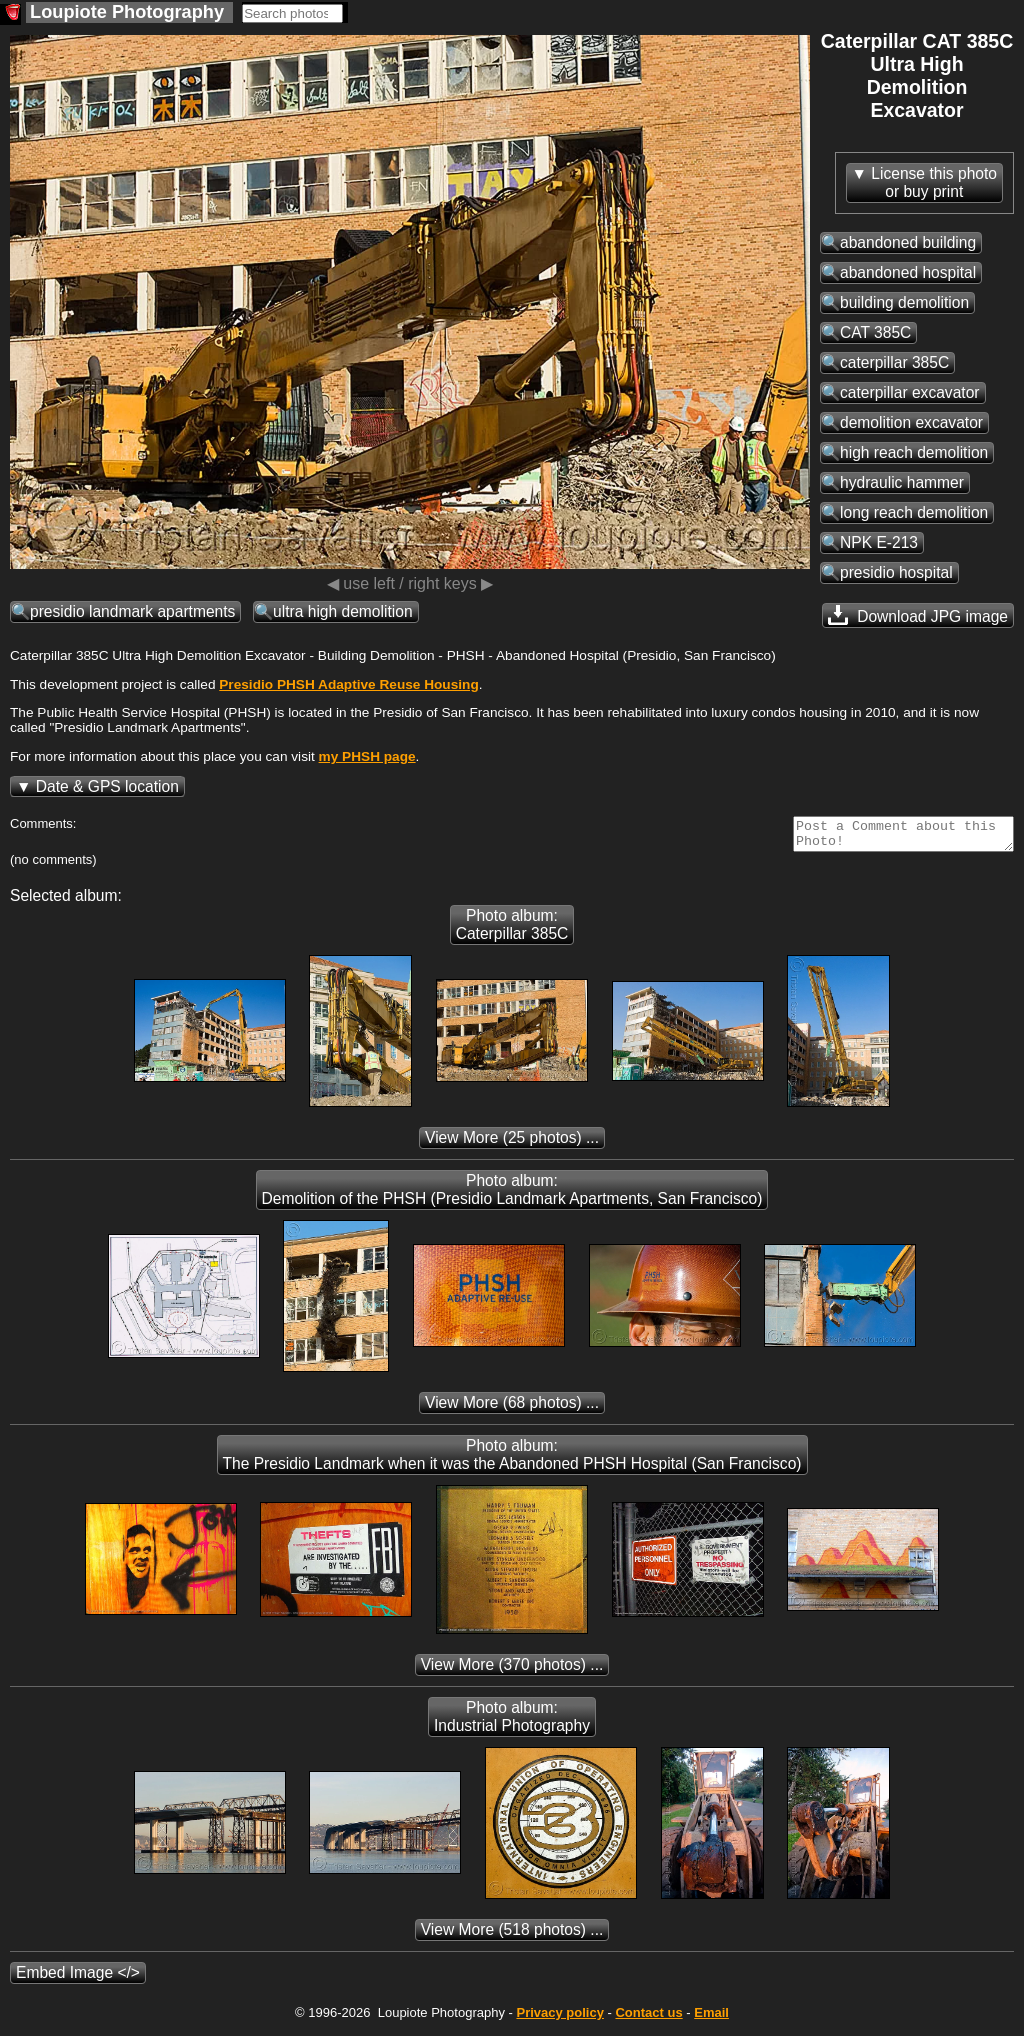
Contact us (648, 2018)
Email (711, 2018)
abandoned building (908, 242)
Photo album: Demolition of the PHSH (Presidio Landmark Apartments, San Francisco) (512, 1195)
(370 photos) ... (512, 1670)
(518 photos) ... (512, 1935)
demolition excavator (911, 422)
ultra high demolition (343, 611)
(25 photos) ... (512, 1143)
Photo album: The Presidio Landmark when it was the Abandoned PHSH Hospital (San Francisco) (512, 1460)
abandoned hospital (908, 272)
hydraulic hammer (902, 482)
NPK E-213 (879, 542)
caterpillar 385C (894, 362)
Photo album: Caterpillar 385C (512, 930)
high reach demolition (914, 452)
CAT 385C (875, 332)
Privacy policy (559, 2018)
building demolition (904, 302)
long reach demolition (914, 512)
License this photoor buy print (934, 182)
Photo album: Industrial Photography (512, 1722)
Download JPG (918, 615)
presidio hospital (896, 572)
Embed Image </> (78, 1978)
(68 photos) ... (512, 1408)
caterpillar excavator (910, 392)
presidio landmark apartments (132, 611)
